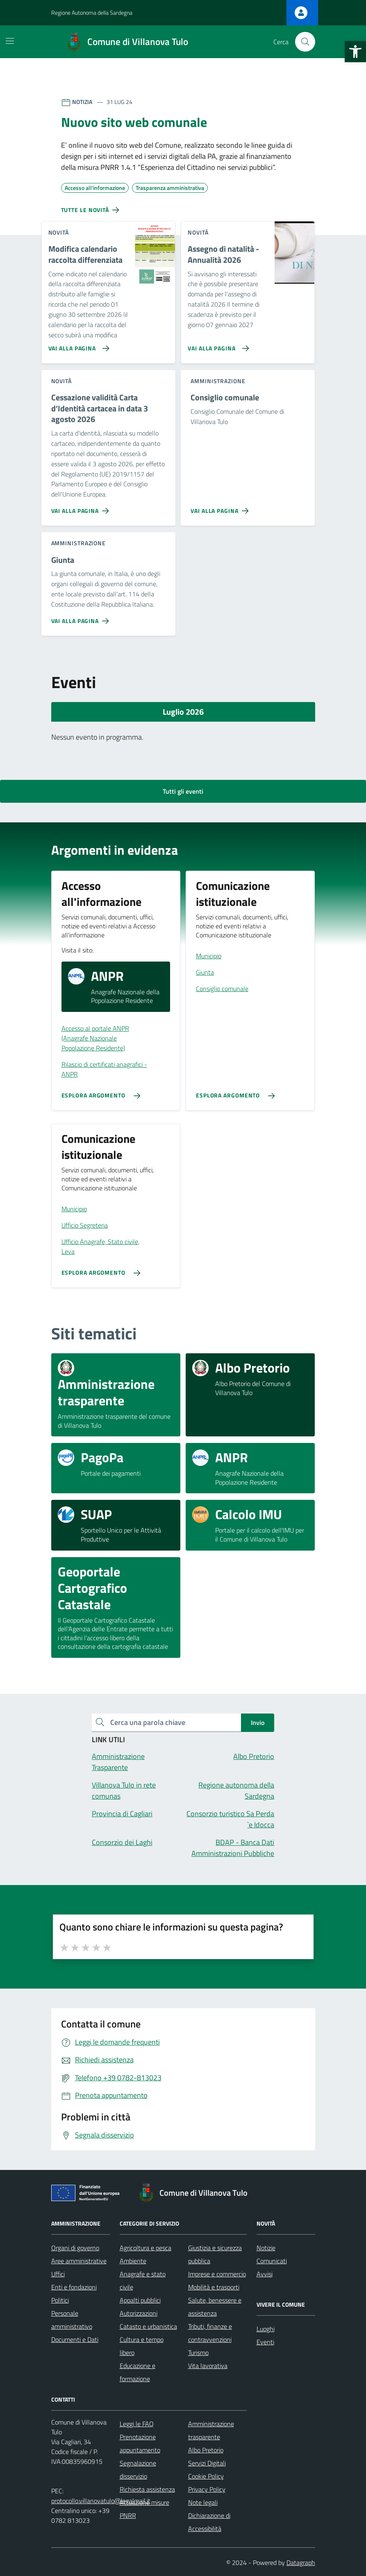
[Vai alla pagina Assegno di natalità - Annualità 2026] (216, 345)
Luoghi (266, 2329)
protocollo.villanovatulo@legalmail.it (100, 2501)
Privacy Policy (206, 2489)
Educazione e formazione (137, 2372)
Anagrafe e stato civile (143, 2280)
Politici (60, 2300)
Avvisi (265, 2274)
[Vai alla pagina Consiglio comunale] (221, 507)
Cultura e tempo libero (142, 2345)
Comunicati (272, 2261)
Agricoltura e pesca (145, 2248)
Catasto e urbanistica (148, 2326)
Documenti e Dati (74, 2339)
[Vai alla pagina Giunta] (81, 618)
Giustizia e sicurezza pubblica (215, 2254)
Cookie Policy (206, 2476)
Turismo (198, 2352)
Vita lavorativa (207, 2366)
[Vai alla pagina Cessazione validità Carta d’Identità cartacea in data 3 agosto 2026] (81, 507)
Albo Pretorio (205, 2450)
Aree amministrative (79, 2261)
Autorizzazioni (138, 2313)
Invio (257, 1722)
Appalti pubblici (140, 2300)
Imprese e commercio (217, 2274)
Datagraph (300, 2562)
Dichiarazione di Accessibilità (209, 2522)
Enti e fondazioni (74, 2287)
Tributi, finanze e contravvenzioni (210, 2332)
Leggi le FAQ (137, 2424)
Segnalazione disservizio (138, 2469)
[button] (355, 51)
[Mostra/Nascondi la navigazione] (10, 41)
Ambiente (133, 2261)
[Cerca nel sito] (305, 42)
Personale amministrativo (71, 2319)
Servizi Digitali (207, 2463)
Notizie (266, 2248)
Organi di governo (75, 2248)
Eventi (265, 2342)
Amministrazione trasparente (211, 2430)
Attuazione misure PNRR (144, 2508)
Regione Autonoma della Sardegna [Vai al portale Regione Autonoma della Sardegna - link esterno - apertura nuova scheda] (91, 12)
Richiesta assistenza (147, 2489)
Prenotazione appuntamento (140, 2443)
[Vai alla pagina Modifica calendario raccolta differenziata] (77, 345)
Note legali (203, 2502)
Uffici (58, 2274)
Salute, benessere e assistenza (214, 2306)
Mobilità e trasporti (213, 2287)
